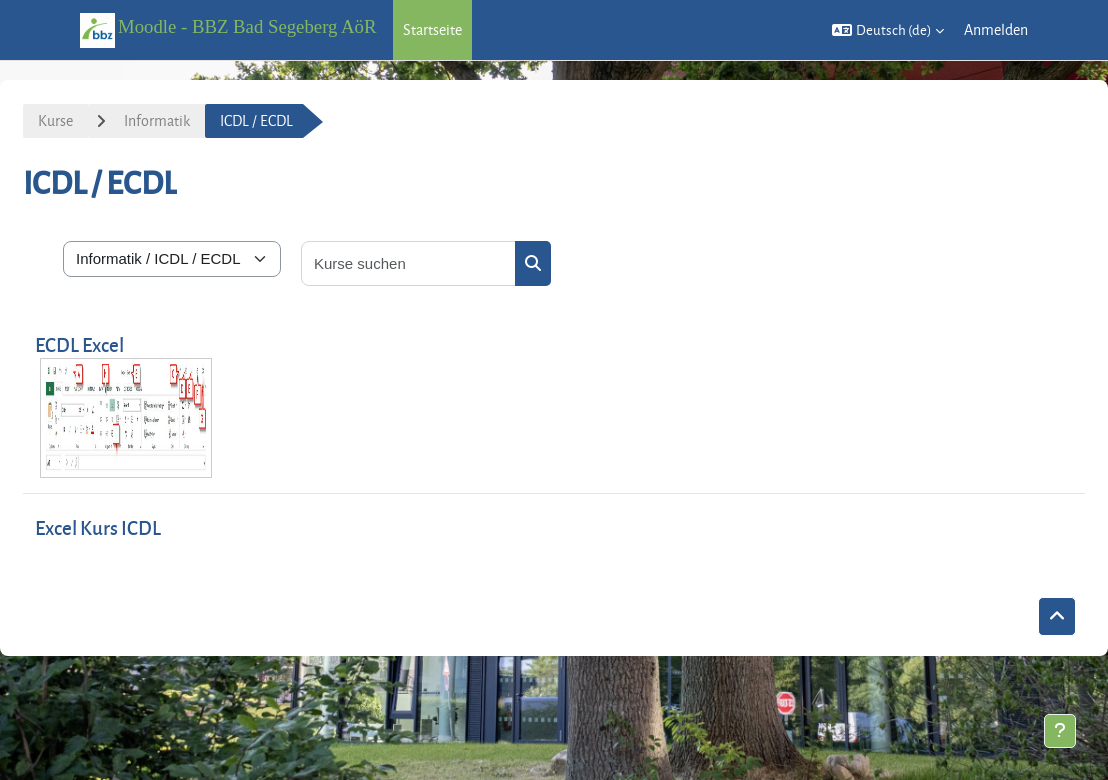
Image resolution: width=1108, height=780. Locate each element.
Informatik (157, 120)
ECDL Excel (79, 344)
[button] (888, 30)
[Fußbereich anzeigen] (1060, 731)
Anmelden (996, 29)
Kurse (55, 120)
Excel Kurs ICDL (98, 527)
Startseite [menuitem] (432, 29)
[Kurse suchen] (409, 263)
